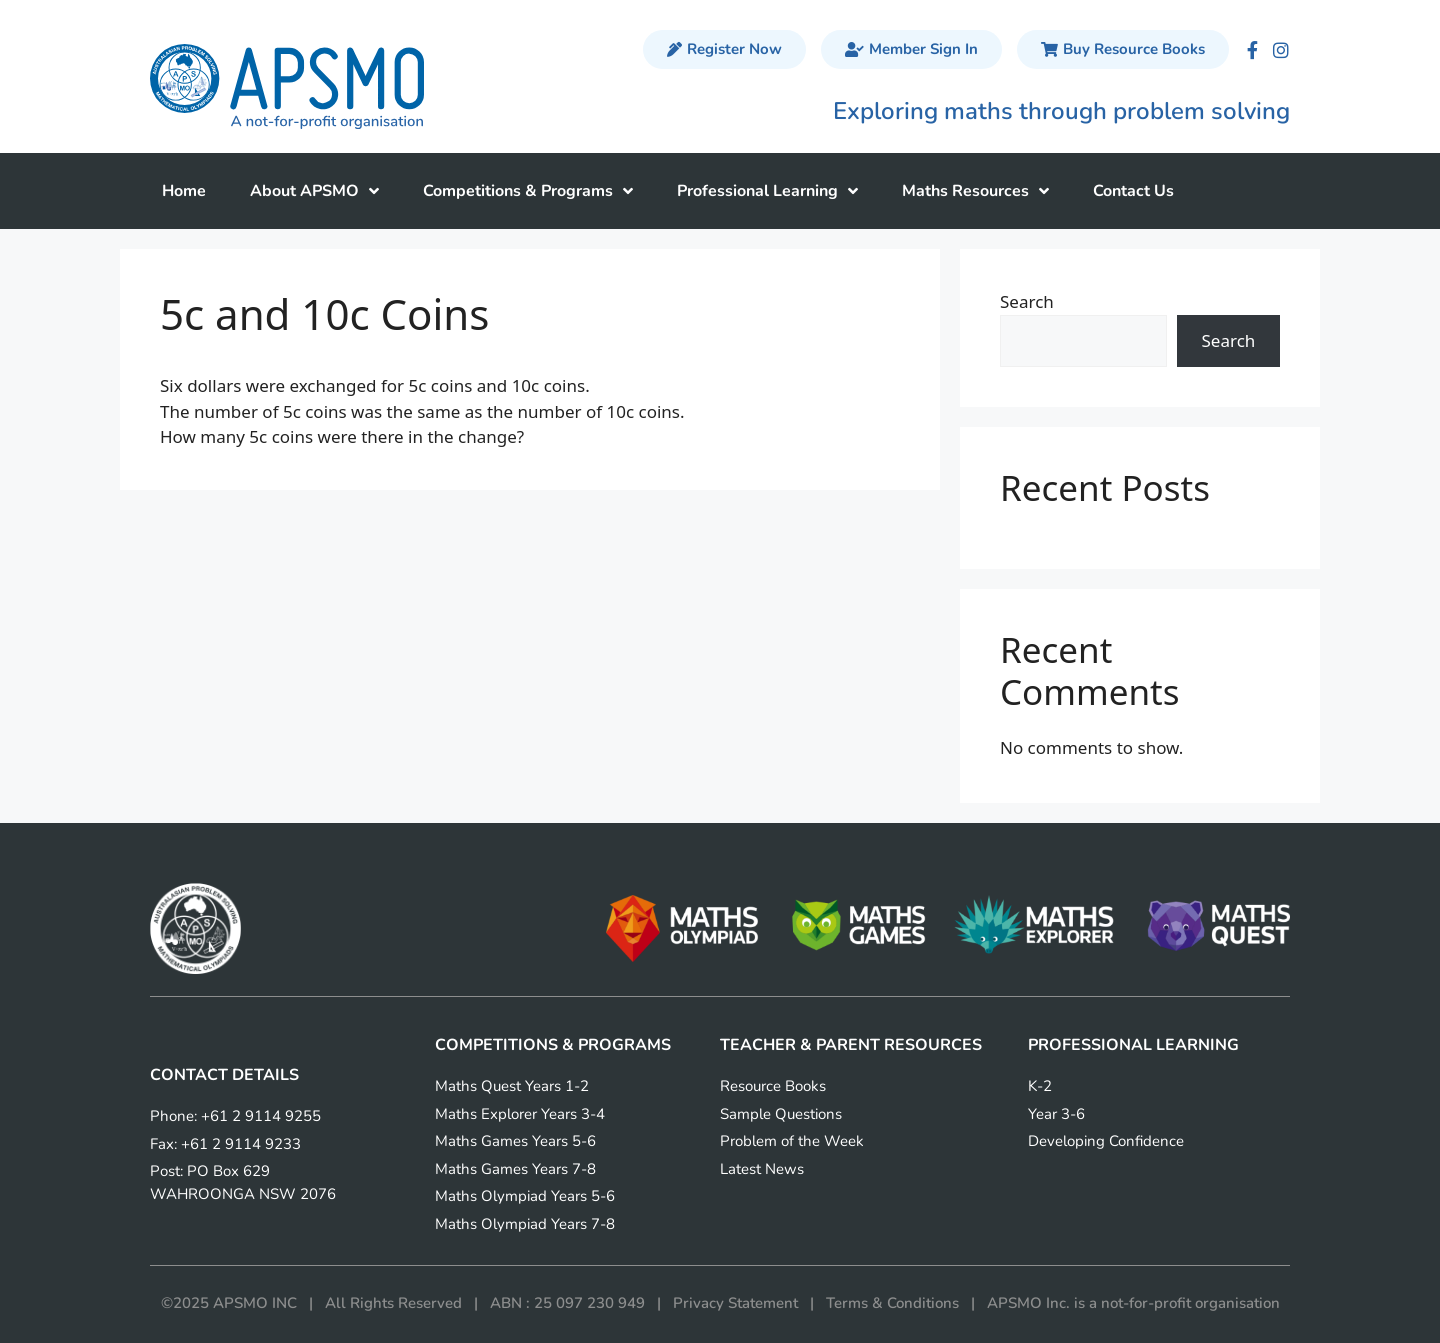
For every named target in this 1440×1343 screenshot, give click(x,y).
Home (184, 191)
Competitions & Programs (528, 191)
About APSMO (314, 191)
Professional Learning (767, 191)
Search (1027, 301)
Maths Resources (975, 191)
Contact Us (1133, 191)
